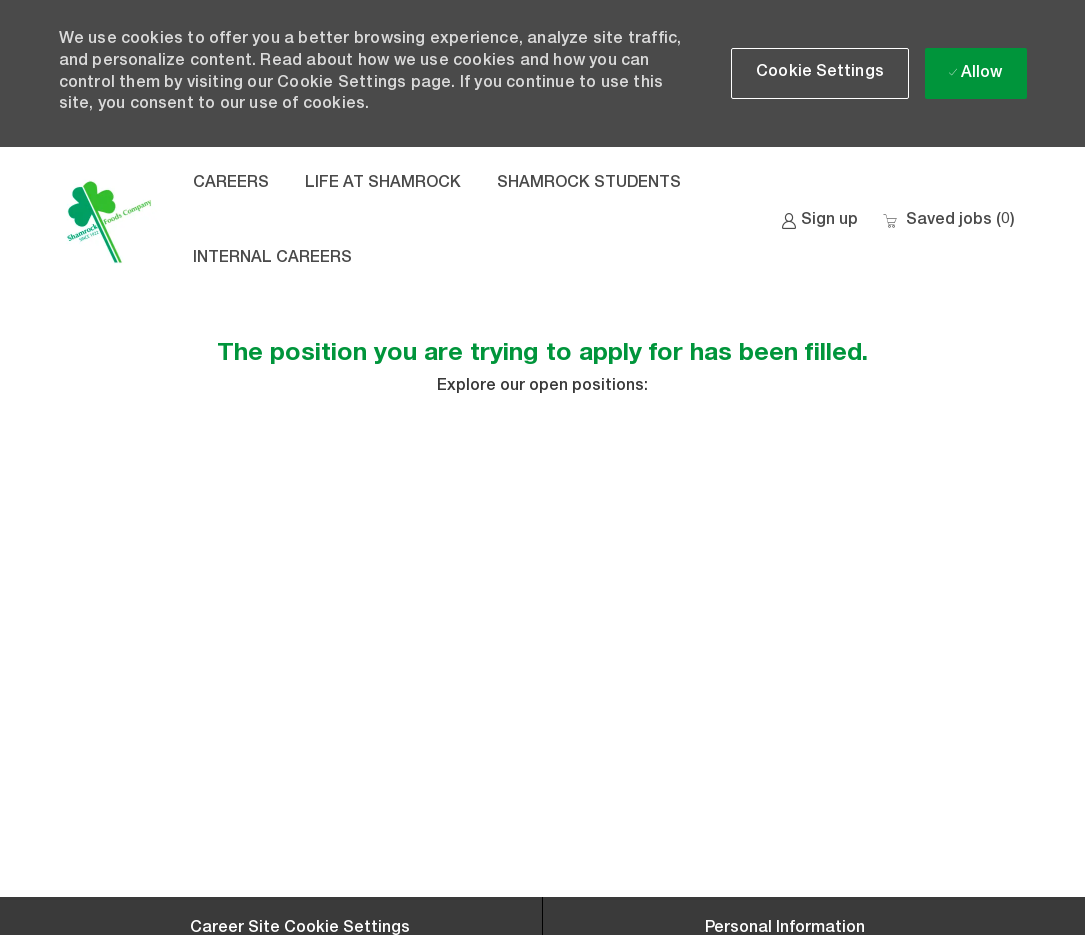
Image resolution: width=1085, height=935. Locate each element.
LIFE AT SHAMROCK (383, 184)
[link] (819, 221)
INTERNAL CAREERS (272, 259)
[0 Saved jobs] (948, 221)
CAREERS (231, 184)
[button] (820, 73)
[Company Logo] (109, 222)
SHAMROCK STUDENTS (589, 184)
